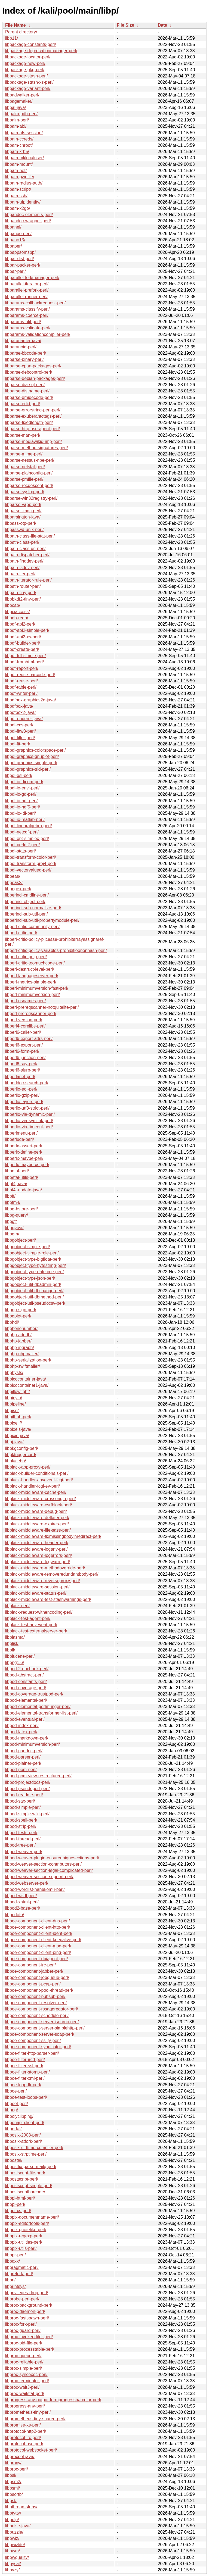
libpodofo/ (14, 1914)
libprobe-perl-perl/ (22, 2299)
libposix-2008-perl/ (23, 2135)
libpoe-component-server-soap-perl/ (39, 2034)
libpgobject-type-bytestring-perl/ (35, 1265)
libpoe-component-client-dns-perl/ (37, 1921)
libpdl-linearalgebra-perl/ (28, 825)
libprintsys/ (15, 2286)
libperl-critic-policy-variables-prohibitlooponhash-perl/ (56, 950)
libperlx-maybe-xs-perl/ (27, 1164)
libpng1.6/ (14, 1662)
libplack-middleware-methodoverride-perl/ (45, 1568)
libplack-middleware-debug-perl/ (36, 1511)
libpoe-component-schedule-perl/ (37, 2015)
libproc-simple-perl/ (23, 2368)
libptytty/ (13, 2513)
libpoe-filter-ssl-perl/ (24, 2065)
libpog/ (11, 2109)
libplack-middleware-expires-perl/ (37, 1524)
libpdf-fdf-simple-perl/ (25, 655)
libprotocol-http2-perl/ (25, 2431)
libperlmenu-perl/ (21, 1133)
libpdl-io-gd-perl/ (20, 794)
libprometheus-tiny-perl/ (28, 2412)
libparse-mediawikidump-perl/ (33, 441)
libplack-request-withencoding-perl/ (38, 1612)
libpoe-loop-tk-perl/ (23, 2084)
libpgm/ (12, 1234)
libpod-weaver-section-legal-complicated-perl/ (49, 1870)
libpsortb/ (14, 2494)
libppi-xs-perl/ (18, 2210)
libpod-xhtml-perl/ (22, 1902)
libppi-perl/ (15, 2204)
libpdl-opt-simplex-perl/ (27, 838)
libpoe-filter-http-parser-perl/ (32, 2053)
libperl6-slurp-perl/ (22, 1070)
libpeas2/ (14, 882)
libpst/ (11, 2500)
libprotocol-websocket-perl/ (31, 2450)
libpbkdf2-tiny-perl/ (23, 599)
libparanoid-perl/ (20, 347)
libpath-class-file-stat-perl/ (30, 536)
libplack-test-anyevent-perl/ (31, 1624)
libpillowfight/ (17, 1391)
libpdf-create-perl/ (22, 649)
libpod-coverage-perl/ (25, 1687)
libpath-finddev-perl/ (24, 561)
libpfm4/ (12, 1202)
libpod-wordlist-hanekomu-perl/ (35, 1889)
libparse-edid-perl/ (22, 403)
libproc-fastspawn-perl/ (27, 2318)
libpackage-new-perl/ (25, 63)
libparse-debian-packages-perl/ (35, 378)
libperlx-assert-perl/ (23, 1146)
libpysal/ (13, 2563)
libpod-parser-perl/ (23, 1757)
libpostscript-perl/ (21, 2179)
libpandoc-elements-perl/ (29, 214)
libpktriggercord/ (20, 1454)
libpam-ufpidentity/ (23, 202)
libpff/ (10, 1196)
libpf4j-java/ (16, 1183)
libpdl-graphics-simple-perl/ (31, 762)
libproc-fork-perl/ (21, 2324)
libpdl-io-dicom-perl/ (24, 781)
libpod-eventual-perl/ (25, 1719)
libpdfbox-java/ (19, 706)
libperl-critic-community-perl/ (32, 926)
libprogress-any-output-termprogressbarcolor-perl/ (53, 2399)
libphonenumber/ (21, 1328)
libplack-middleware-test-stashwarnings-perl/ (48, 1599)
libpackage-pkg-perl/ (24, 69)
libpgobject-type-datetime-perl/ (34, 1271)
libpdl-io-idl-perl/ (20, 813)
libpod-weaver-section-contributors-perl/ (43, 1864)
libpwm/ (12, 2551)
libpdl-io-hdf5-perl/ (22, 807)
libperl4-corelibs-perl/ (25, 1026)
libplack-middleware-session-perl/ (37, 1587)
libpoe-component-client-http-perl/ (37, 1927)
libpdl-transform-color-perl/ (30, 857)
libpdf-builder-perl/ (22, 643)
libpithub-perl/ (18, 1417)
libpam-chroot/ (19, 145)
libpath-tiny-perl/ (20, 592)
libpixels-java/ (18, 1429)
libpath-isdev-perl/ (22, 567)
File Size (125, 25)
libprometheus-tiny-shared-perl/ (35, 2418)
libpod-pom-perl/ (21, 1769)
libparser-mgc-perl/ (23, 510)
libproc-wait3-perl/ (22, 2387)
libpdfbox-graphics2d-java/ (30, 700)
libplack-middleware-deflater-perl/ (37, 1517)
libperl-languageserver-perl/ (31, 975)
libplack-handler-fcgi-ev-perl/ (32, 1486)
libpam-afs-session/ (24, 132)
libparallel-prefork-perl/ (26, 290)
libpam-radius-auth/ (23, 183)
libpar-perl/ (15, 271)
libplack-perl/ (17, 1605)
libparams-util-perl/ (23, 321)
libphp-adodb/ (18, 1334)
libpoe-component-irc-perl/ (30, 1965)
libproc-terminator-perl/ (27, 2380)
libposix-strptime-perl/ (26, 2154)
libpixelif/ (13, 1423)
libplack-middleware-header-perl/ (36, 1542)
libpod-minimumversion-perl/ (32, 1744)
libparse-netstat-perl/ (25, 466)
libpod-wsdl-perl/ (21, 1895)
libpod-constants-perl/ (26, 1681)
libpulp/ (12, 2519)
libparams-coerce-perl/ (26, 315)
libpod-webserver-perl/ (26, 1883)
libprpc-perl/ (16, 2469)
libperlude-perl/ (19, 1139)
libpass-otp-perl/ (20, 523)
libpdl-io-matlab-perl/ (25, 819)
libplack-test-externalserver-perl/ (36, 1631)
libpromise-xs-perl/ (23, 2425)
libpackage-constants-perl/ (30, 44)
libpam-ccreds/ (19, 139)
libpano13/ (15, 240)
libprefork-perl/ (19, 2273)
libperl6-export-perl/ (24, 1045)
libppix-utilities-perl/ (23, 2242)
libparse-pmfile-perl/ (24, 479)
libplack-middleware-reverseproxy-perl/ (42, 1580)
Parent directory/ (21, 32)
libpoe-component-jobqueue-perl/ (37, 1977)
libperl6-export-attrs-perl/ (29, 1038)
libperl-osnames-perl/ (25, 1000)
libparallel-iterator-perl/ (26, 284)
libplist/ (12, 1643)
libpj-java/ (14, 1442)
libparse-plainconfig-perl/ (29, 473)
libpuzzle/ (14, 2532)
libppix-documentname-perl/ (32, 2217)
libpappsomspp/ (20, 252)
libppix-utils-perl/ (21, 2248)
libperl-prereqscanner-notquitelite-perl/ (42, 1007)
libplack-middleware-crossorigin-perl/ (40, 1498)
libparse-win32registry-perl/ (31, 498)
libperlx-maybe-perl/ (24, 1158)
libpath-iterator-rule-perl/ (28, 580)
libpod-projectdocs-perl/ (27, 1782)
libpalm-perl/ (17, 120)
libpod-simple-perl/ (23, 1807)
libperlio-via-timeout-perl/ (29, 1127)
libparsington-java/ (23, 517)
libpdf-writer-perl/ (21, 693)
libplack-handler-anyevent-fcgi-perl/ (39, 1480)
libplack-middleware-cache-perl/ (35, 1492)
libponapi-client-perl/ (24, 2122)
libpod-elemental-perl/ (26, 1700)
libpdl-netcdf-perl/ (22, 832)
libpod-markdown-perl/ (26, 1738)
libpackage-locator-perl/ (27, 57)
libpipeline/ (15, 1404)
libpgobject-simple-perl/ (27, 1246)
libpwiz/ (12, 2538)
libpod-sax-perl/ (20, 1801)
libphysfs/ (14, 1372)
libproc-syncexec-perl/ (26, 2374)
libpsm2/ (13, 2481)
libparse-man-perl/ (22, 435)
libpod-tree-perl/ (20, 1845)
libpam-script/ (18, 189)
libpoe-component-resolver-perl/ (36, 2002)
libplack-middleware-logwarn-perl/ (37, 1561)
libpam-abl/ (15, 126)
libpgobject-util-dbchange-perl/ (34, 1290)
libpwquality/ (17, 2557)
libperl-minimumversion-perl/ (32, 994)
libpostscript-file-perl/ (25, 2173)
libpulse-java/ (17, 2526)
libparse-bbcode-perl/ (25, 353)
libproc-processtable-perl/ (29, 2349)
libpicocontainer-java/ (25, 1379)
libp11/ (11, 38)
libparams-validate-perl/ (27, 328)
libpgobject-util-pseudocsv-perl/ (35, 1303)
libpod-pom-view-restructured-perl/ (38, 1775)
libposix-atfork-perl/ (23, 2141)
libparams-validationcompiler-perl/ (37, 334)
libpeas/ (12, 876)
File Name (15, 25)
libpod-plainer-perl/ (23, 1763)
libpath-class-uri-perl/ (25, 548)
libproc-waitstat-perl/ (24, 2393)
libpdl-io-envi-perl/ (22, 788)
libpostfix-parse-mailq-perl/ (30, 2166)
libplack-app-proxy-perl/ (27, 1467)
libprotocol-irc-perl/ (23, 2437)
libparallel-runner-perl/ (26, 296)
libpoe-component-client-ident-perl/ (38, 1933)
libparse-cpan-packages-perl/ (33, 366)
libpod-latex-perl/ (21, 1731)
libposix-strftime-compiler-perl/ (34, 2147)
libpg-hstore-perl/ (21, 1209)
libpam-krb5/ (17, 151)
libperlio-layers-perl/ (24, 1101)
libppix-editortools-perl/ (27, 2223)
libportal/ (13, 2129)
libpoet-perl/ (16, 2103)
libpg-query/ (16, 1215)
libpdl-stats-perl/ (20, 851)
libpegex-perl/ (18, 888)
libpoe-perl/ (16, 2091)
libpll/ (10, 1650)
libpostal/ (13, 2160)
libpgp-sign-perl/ (20, 1309)
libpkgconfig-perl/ (21, 1448)
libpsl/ (10, 2475)
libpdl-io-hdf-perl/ (21, 800)
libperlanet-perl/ (20, 1076)
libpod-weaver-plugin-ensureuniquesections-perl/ (52, 1858)
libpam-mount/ (19, 164)
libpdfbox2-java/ (20, 712)
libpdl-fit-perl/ (17, 744)
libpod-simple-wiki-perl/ (27, 1814)
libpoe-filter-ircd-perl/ (25, 2059)
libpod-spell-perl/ (21, 1820)
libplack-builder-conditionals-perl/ (37, 1473)
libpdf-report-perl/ (21, 668)
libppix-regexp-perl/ (23, 2236)
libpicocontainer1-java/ (26, 1385)
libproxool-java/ (20, 2456)
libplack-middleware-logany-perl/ (36, 1549)
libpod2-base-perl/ (22, 1908)
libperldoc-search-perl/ (26, 1083)
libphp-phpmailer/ (22, 1353)
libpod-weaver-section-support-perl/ (39, 1876)
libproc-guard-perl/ (23, 2330)
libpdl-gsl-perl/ (18, 775)
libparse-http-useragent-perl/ (32, 428)
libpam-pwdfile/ (19, 176)
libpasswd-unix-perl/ (24, 529)
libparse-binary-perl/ (24, 359)
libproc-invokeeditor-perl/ (29, 2336)
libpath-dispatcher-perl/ (27, 554)
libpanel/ (13, 227)
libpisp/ (12, 1410)
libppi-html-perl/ (20, 2198)
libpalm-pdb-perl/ (21, 113)
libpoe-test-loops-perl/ (26, 2097)
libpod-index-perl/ (22, 1725)
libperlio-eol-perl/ (21, 1089)
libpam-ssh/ (16, 195)
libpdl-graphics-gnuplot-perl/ (32, 756)
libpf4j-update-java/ (23, 1190)
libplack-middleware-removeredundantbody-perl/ (51, 1574)
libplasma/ (15, 1637)
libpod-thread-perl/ (23, 1839)
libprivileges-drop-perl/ (26, 2292)
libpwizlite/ (15, 2544)
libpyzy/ (12, 2570)
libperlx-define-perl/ (23, 1152)
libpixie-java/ (17, 1435)
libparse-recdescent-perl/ (29, 485)
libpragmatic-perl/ (22, 2267)
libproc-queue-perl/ (23, 2355)
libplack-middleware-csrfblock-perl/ (38, 1505)
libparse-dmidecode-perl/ (29, 397)
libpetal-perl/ (17, 1171)
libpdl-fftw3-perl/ (20, 731)
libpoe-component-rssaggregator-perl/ (41, 2009)
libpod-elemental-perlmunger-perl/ (37, 1706)
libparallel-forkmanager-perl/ (32, 277)
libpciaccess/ (17, 611)
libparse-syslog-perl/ (24, 491)
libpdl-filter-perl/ (20, 737)
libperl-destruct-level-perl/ (29, 969)
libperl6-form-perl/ (22, 1051)
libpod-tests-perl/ (21, 1832)
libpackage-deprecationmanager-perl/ (41, 50)
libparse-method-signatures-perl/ (36, 447)
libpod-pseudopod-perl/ (27, 1788)
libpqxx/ (12, 2261)
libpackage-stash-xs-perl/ (29, 82)
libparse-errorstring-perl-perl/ (32, 410)
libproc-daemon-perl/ (25, 2311)
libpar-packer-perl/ (22, 265)
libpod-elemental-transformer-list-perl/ (41, 1713)
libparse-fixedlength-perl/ (29, 422)
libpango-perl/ (18, 233)
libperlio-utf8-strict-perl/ (27, 1108)
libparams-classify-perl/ (27, 309)
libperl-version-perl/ (23, 1019)
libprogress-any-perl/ (25, 2406)
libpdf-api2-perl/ (20, 624)
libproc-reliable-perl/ (24, 2362)
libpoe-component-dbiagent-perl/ (36, 1958)
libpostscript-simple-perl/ (28, 2185)
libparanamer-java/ (23, 340)
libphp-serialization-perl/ (28, 1360)
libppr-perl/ (15, 2255)
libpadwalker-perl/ (22, 95)
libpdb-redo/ (16, 618)
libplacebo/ (15, 1461)
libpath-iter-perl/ (20, 574)
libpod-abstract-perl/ (24, 1675)
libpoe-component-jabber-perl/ (34, 1971)
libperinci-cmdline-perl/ (27, 895)
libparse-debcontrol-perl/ (28, 372)
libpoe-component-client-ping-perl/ (38, 1952)
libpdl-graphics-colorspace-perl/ (35, 750)
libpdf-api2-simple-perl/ (27, 630)
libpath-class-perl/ (22, 542)
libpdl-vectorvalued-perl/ (28, 870)
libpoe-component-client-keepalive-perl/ (43, 1939)
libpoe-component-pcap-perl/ (33, 1984)
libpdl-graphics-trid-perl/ (28, 769)
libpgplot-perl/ (18, 1316)
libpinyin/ (13, 1397)
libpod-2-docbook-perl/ (26, 1668)
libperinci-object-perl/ (25, 901)
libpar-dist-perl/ (19, 258)
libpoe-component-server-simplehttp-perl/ (45, 2028)
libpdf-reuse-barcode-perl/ (30, 674)
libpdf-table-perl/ (20, 687)
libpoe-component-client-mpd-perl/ (38, 1946)
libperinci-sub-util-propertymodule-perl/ (42, 920)
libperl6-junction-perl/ (25, 1057)
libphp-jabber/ (18, 1341)
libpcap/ (12, 605)
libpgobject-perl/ (20, 1240)
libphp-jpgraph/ (19, 1347)
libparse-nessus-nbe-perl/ (29, 460)
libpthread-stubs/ (21, 2507)
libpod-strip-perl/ (20, 1826)
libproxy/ (13, 2463)
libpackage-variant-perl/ (27, 88)
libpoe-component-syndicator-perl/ (38, 2046)
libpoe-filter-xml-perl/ (25, 2078)
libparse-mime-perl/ (23, 454)
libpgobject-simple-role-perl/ (32, 1253)
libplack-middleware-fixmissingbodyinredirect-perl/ (53, 1536)
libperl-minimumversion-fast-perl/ (36, 988)
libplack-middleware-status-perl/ (35, 1593)
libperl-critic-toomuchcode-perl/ (35, 963)
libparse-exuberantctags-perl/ (33, 416)
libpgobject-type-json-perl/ (30, 1278)
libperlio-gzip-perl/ (22, 1095)
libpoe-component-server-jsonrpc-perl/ (42, 2021)
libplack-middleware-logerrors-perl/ (38, 1555)
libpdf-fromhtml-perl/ (24, 662)
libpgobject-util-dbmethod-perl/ (34, 1297)
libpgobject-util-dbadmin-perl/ (33, 1284)
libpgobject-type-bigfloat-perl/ (33, 1259)
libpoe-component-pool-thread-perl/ (39, 1990)
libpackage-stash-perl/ (26, 76)
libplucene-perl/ (20, 1656)
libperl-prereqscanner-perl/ (30, 1013)
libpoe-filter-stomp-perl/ (27, 2072)
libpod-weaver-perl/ (23, 1851)
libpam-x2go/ (17, 208)
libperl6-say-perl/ (21, 1063)
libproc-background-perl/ (28, 2305)
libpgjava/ (14, 1227)
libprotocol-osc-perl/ (24, 2443)
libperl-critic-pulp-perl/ (26, 956)
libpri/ (10, 2280)
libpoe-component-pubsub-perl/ (35, 1996)
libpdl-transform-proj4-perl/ (30, 863)
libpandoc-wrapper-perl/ (28, 220)
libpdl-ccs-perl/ (19, 725)
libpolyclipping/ (19, 2116)
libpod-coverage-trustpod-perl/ (34, 1694)
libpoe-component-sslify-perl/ (33, 2040)
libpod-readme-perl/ (24, 1795)
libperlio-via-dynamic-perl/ (30, 1114)
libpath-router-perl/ (23, 586)
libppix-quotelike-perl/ (25, 2229)
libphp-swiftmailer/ (22, 1366)
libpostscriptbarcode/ (25, 2192)
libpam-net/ (16, 170)
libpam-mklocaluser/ (24, 157)
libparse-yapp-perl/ (23, 504)
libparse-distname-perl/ (27, 391)
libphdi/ (12, 1322)
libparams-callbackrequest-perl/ (35, 303)
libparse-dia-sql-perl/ (25, 384)
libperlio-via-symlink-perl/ (29, 1120)
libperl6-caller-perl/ (23, 1032)
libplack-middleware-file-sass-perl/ (38, 1530)
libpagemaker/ (19, 101)
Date (162, 25)
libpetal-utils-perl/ (21, 1177)
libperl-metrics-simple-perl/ (30, 982)
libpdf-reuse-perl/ (21, 681)
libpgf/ (11, 1221)
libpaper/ (13, 246)
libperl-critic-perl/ (21, 933)
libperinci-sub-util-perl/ (26, 914)
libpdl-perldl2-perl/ (22, 844)
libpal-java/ (15, 107)
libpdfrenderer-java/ (24, 718)
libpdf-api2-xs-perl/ (23, 637)
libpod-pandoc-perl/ (23, 1750)
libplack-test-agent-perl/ (27, 1618)
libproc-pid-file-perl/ (23, 2343)
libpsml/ (12, 2488)
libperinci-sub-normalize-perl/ (33, 907)
